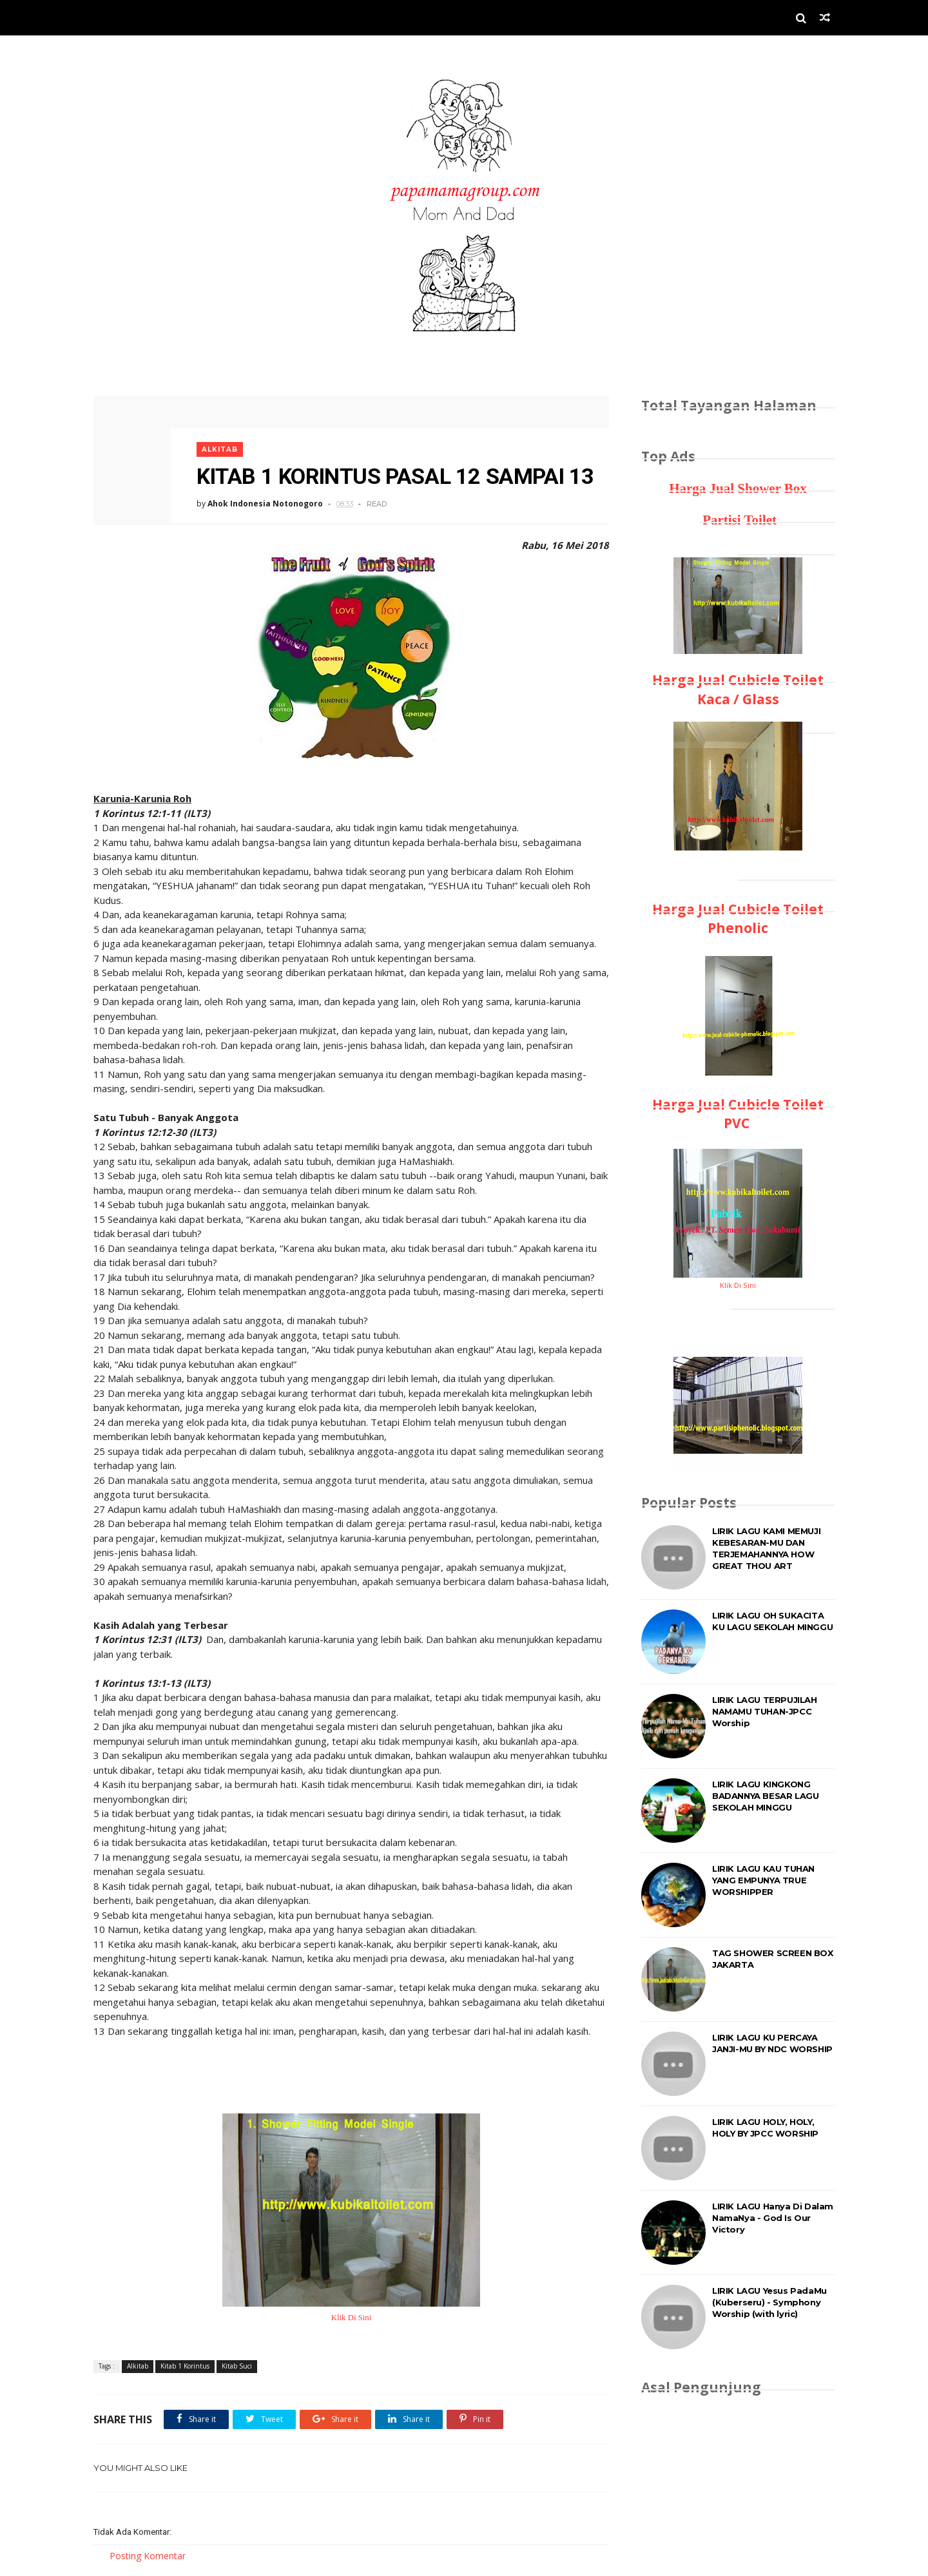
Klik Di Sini (351, 2317)
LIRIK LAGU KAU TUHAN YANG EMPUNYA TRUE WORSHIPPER (763, 1880)
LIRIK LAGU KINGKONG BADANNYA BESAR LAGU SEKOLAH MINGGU (765, 1795)
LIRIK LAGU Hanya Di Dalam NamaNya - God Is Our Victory (772, 2218)
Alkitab (220, 449)
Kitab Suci (237, 2365)
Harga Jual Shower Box (738, 488)
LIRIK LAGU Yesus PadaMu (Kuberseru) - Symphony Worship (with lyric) (769, 2302)
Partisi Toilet (738, 520)
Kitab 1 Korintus (184, 2365)
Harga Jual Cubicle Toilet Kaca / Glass (738, 689)
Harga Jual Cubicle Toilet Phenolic (738, 918)
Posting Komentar (148, 2556)
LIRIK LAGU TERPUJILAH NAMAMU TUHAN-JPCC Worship (764, 1711)
